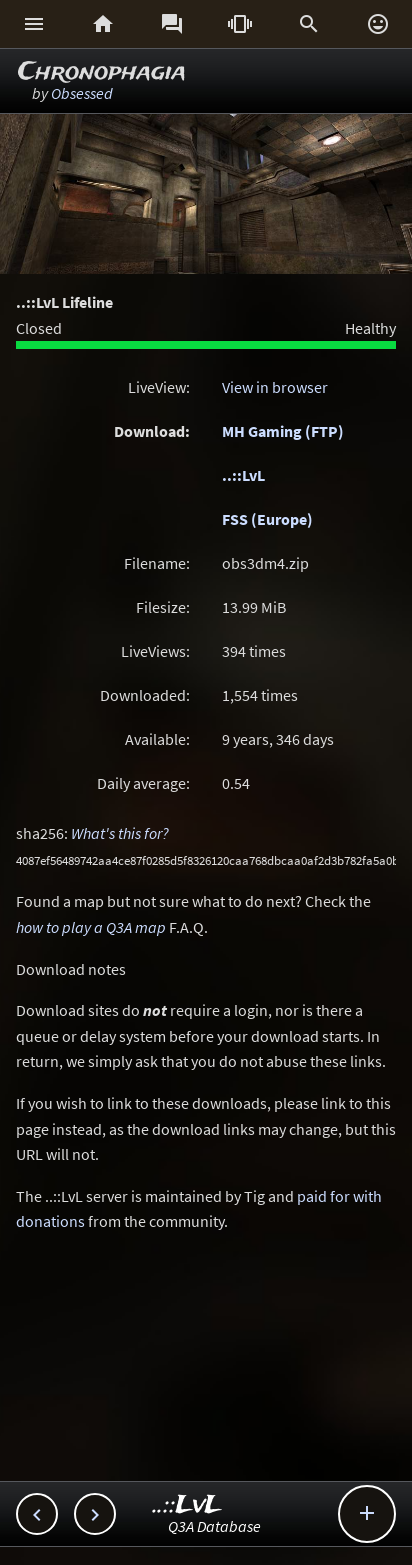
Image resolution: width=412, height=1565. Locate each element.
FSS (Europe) (267, 519)
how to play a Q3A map (91, 927)
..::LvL (243, 475)
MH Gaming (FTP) (283, 431)
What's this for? (120, 833)
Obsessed (82, 93)
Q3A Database (214, 1526)
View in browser (275, 387)
